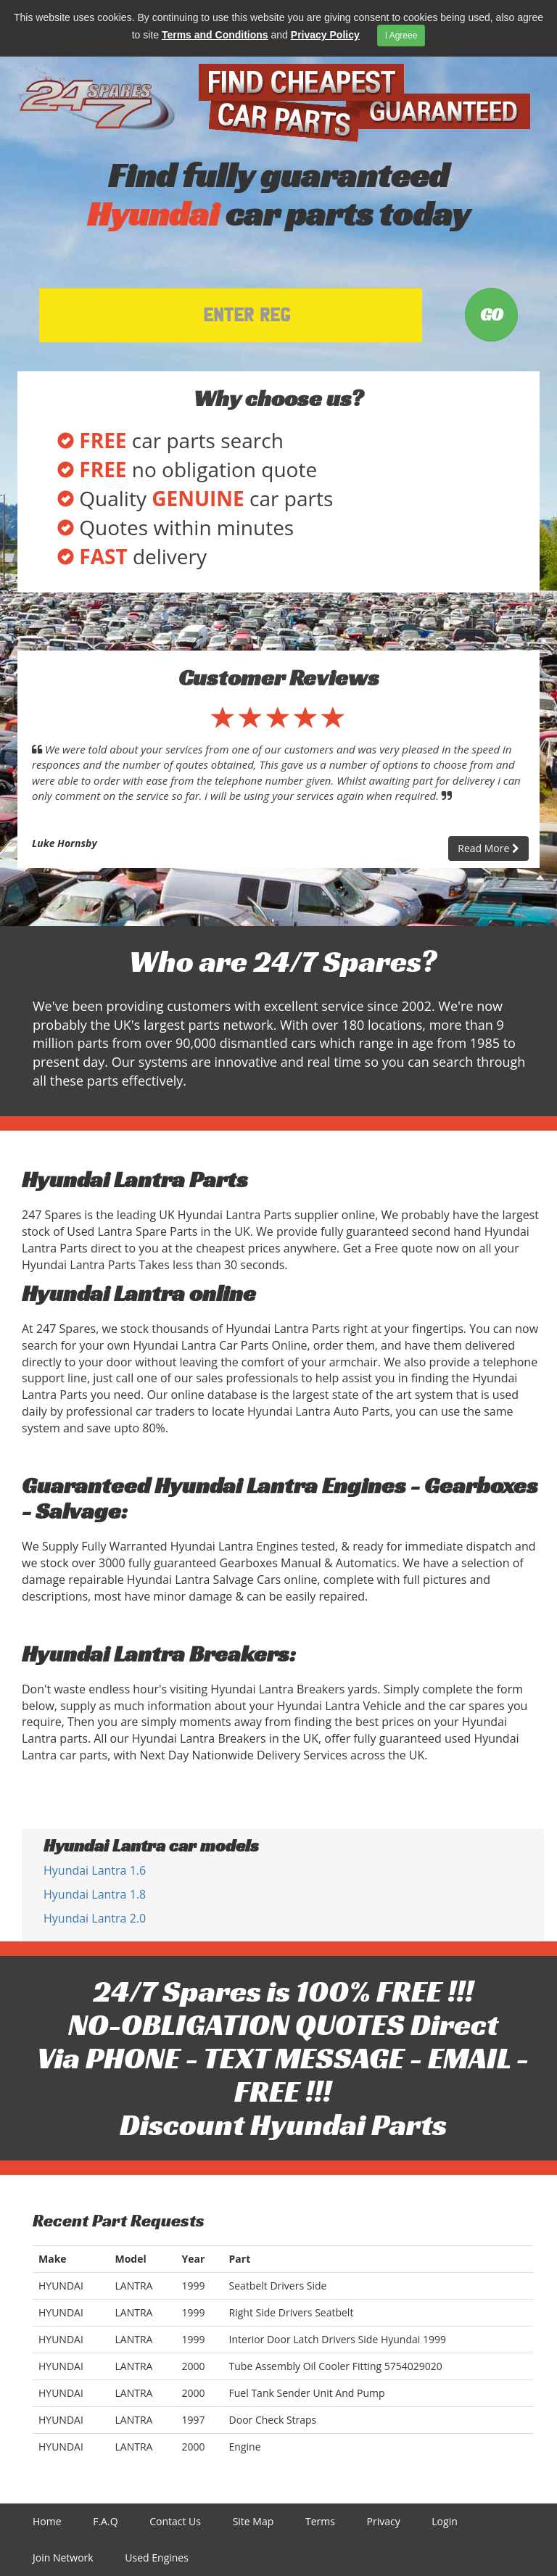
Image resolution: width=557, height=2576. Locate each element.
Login (444, 2521)
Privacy (383, 2521)
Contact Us (175, 2521)
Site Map (253, 2521)
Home (47, 2521)
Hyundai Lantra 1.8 (95, 1894)
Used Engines (157, 2557)
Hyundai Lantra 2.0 (95, 1918)
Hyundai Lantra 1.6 (95, 1870)
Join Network (63, 2557)
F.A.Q (105, 2521)
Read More (488, 848)
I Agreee (401, 35)
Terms (320, 2521)
